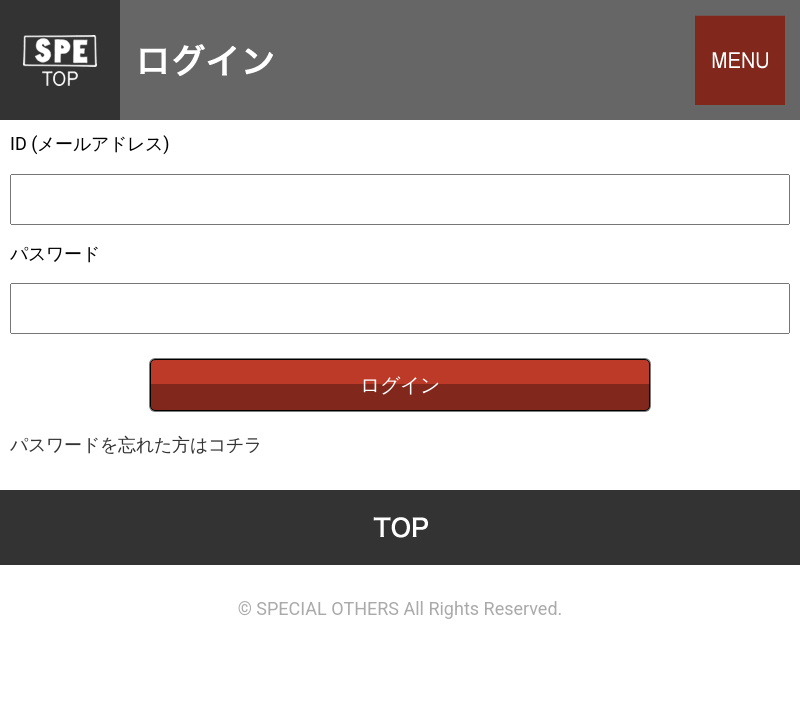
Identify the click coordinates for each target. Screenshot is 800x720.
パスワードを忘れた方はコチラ (136, 444)
